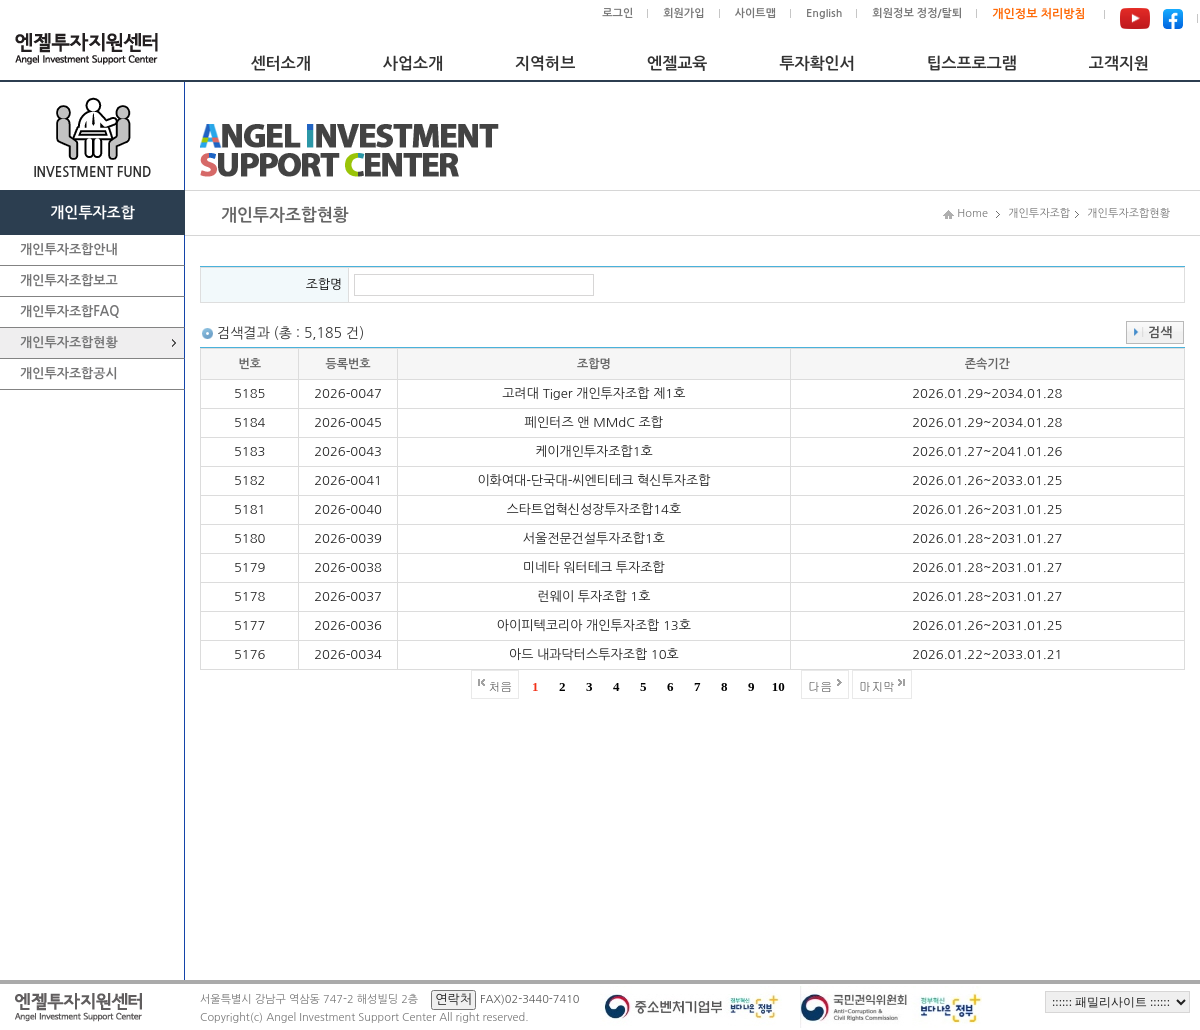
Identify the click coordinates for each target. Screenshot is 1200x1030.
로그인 (617, 13)
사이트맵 (755, 13)
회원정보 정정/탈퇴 (917, 13)
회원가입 (683, 13)
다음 (820, 685)
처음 (500, 685)
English (824, 13)
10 (778, 686)
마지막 (877, 685)
